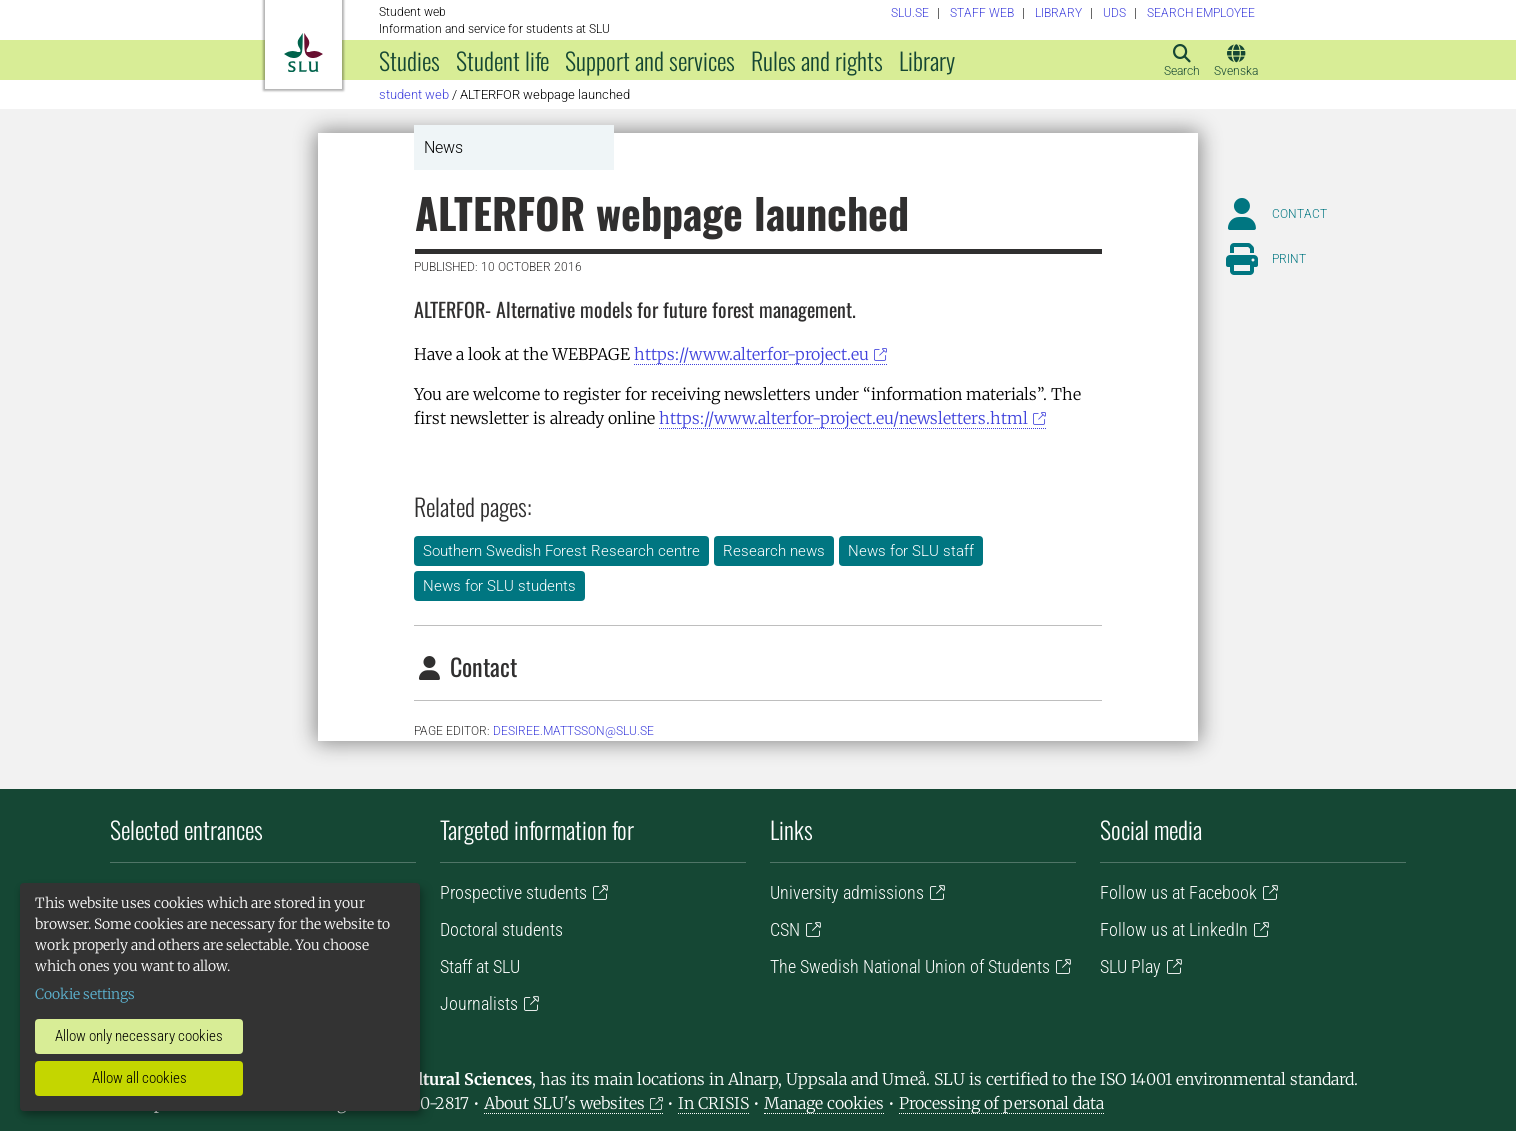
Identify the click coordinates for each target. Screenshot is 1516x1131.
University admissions (847, 892)
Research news (774, 551)
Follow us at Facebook (1178, 892)
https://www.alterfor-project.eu (751, 354)
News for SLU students (499, 586)
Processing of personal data (1001, 1103)
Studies (409, 60)
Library (927, 60)
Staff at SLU (480, 966)
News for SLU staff (911, 551)
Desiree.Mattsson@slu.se (573, 731)
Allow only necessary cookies (139, 1036)
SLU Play (1130, 966)
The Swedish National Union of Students (910, 966)
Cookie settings (85, 994)
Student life (502, 60)
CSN (785, 929)
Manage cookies (824, 1103)
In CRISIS (713, 1103)
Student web (414, 94)
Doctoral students (501, 929)
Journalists (479, 1003)
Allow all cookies (139, 1078)
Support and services (650, 60)
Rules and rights (817, 60)
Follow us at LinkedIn (1174, 929)
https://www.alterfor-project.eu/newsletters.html (843, 418)
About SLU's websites (564, 1103)
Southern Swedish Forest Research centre (561, 551)
